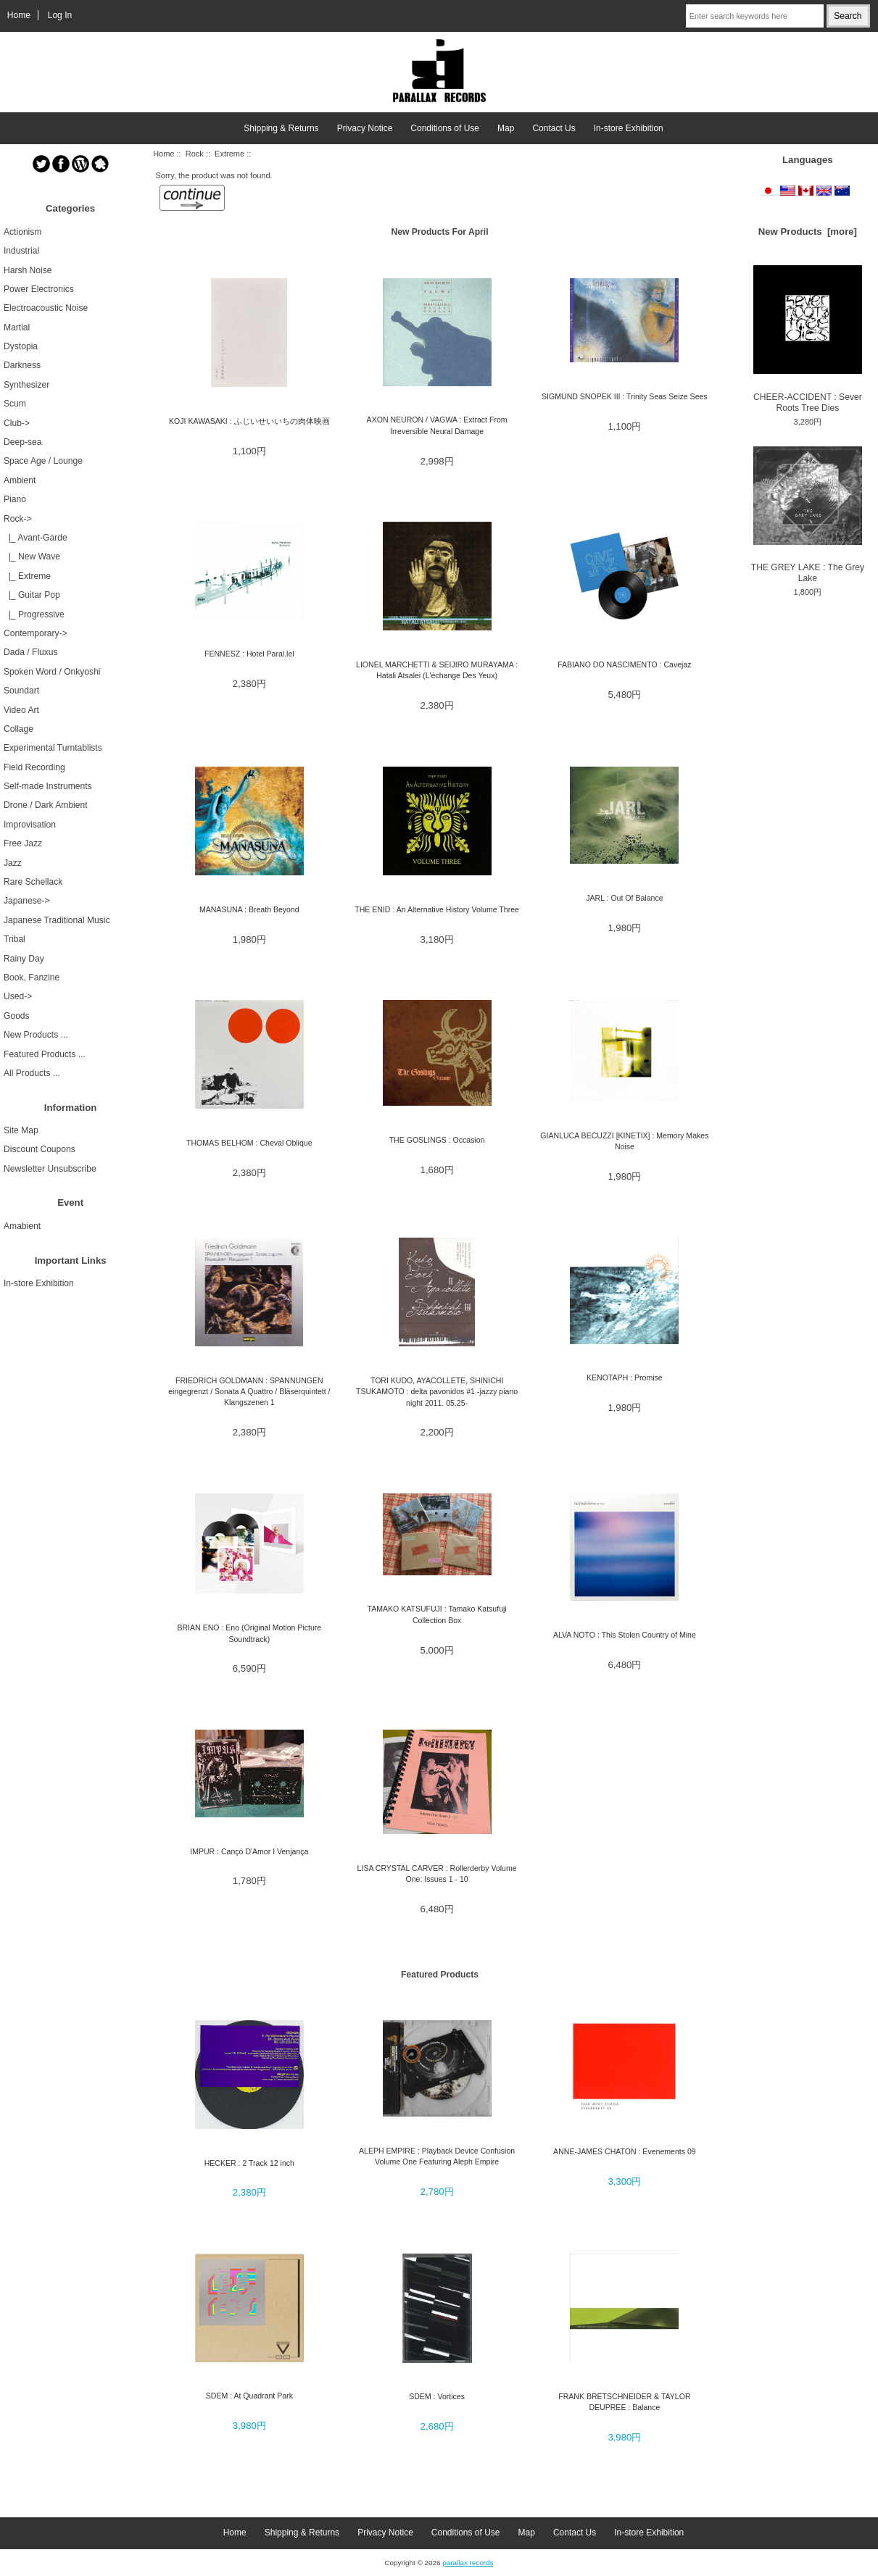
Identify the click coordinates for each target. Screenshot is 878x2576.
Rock (195, 153)
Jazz (13, 863)
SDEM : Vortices (437, 2396)
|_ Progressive (34, 614)
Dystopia (21, 346)
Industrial (21, 251)
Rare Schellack (33, 882)
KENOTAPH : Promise (625, 1377)
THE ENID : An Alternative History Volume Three (437, 909)
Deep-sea (22, 442)
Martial (17, 327)
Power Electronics (39, 289)
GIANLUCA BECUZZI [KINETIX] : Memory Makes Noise (624, 1141)
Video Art (21, 710)
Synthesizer (26, 385)
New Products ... (36, 1035)
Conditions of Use (444, 128)
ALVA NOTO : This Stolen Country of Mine (624, 1634)
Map (505, 128)
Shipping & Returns (281, 128)
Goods (17, 1016)
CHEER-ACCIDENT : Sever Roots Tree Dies (807, 339)
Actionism (22, 232)
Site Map (21, 1130)
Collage (18, 729)
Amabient (22, 1226)
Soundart (21, 690)
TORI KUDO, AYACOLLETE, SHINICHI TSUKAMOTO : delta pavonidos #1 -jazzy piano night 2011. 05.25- (437, 1391)
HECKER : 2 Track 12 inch (249, 2163)
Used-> (18, 996)
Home (18, 15)
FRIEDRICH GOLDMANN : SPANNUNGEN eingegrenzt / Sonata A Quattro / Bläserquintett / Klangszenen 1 (249, 1391)
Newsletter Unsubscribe (50, 1169)
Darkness (22, 365)
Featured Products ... (45, 1054)
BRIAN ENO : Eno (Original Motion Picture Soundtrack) (249, 1633)
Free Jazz (23, 843)
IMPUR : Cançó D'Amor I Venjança (249, 1851)
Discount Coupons (39, 1149)
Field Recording (34, 767)
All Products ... (32, 1073)
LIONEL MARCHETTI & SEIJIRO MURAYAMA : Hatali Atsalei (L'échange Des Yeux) (437, 670)
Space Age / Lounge (43, 461)
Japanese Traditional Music (57, 920)
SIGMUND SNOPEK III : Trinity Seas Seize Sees (625, 396)
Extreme (229, 153)
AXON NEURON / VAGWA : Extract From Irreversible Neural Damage (437, 425)
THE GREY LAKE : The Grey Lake (807, 515)
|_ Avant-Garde (35, 538)
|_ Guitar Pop (32, 595)
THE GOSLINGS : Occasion (437, 1139)
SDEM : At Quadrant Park (249, 2395)
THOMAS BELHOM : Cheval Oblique (249, 1142)
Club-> (17, 423)
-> (18, 519)
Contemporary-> (35, 633)
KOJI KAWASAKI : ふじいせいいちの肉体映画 (249, 421)
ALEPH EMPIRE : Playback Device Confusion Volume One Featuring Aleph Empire (437, 2156)
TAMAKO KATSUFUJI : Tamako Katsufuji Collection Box (436, 1614)
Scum (15, 404)
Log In (60, 15)
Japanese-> (27, 901)
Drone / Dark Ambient (46, 805)
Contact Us (553, 128)
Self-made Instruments (48, 786)
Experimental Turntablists (53, 748)
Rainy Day (24, 959)
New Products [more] (807, 231)
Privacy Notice (365, 128)
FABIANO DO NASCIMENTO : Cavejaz (624, 664)
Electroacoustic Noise (46, 308)
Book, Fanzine (31, 977)
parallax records (467, 2563)
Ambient (20, 480)
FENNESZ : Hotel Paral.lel (249, 653)
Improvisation (30, 825)
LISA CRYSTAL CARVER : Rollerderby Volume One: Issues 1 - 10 (437, 1873)
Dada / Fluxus (31, 652)
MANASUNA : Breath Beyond (249, 909)
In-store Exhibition (628, 128)
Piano (15, 499)
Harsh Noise (28, 270)
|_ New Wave (32, 556)
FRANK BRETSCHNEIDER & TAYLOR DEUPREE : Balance (624, 2402)
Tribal (14, 939)
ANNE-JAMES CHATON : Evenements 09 (624, 2151)
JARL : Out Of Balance (624, 897)
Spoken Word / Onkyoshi (52, 672)
